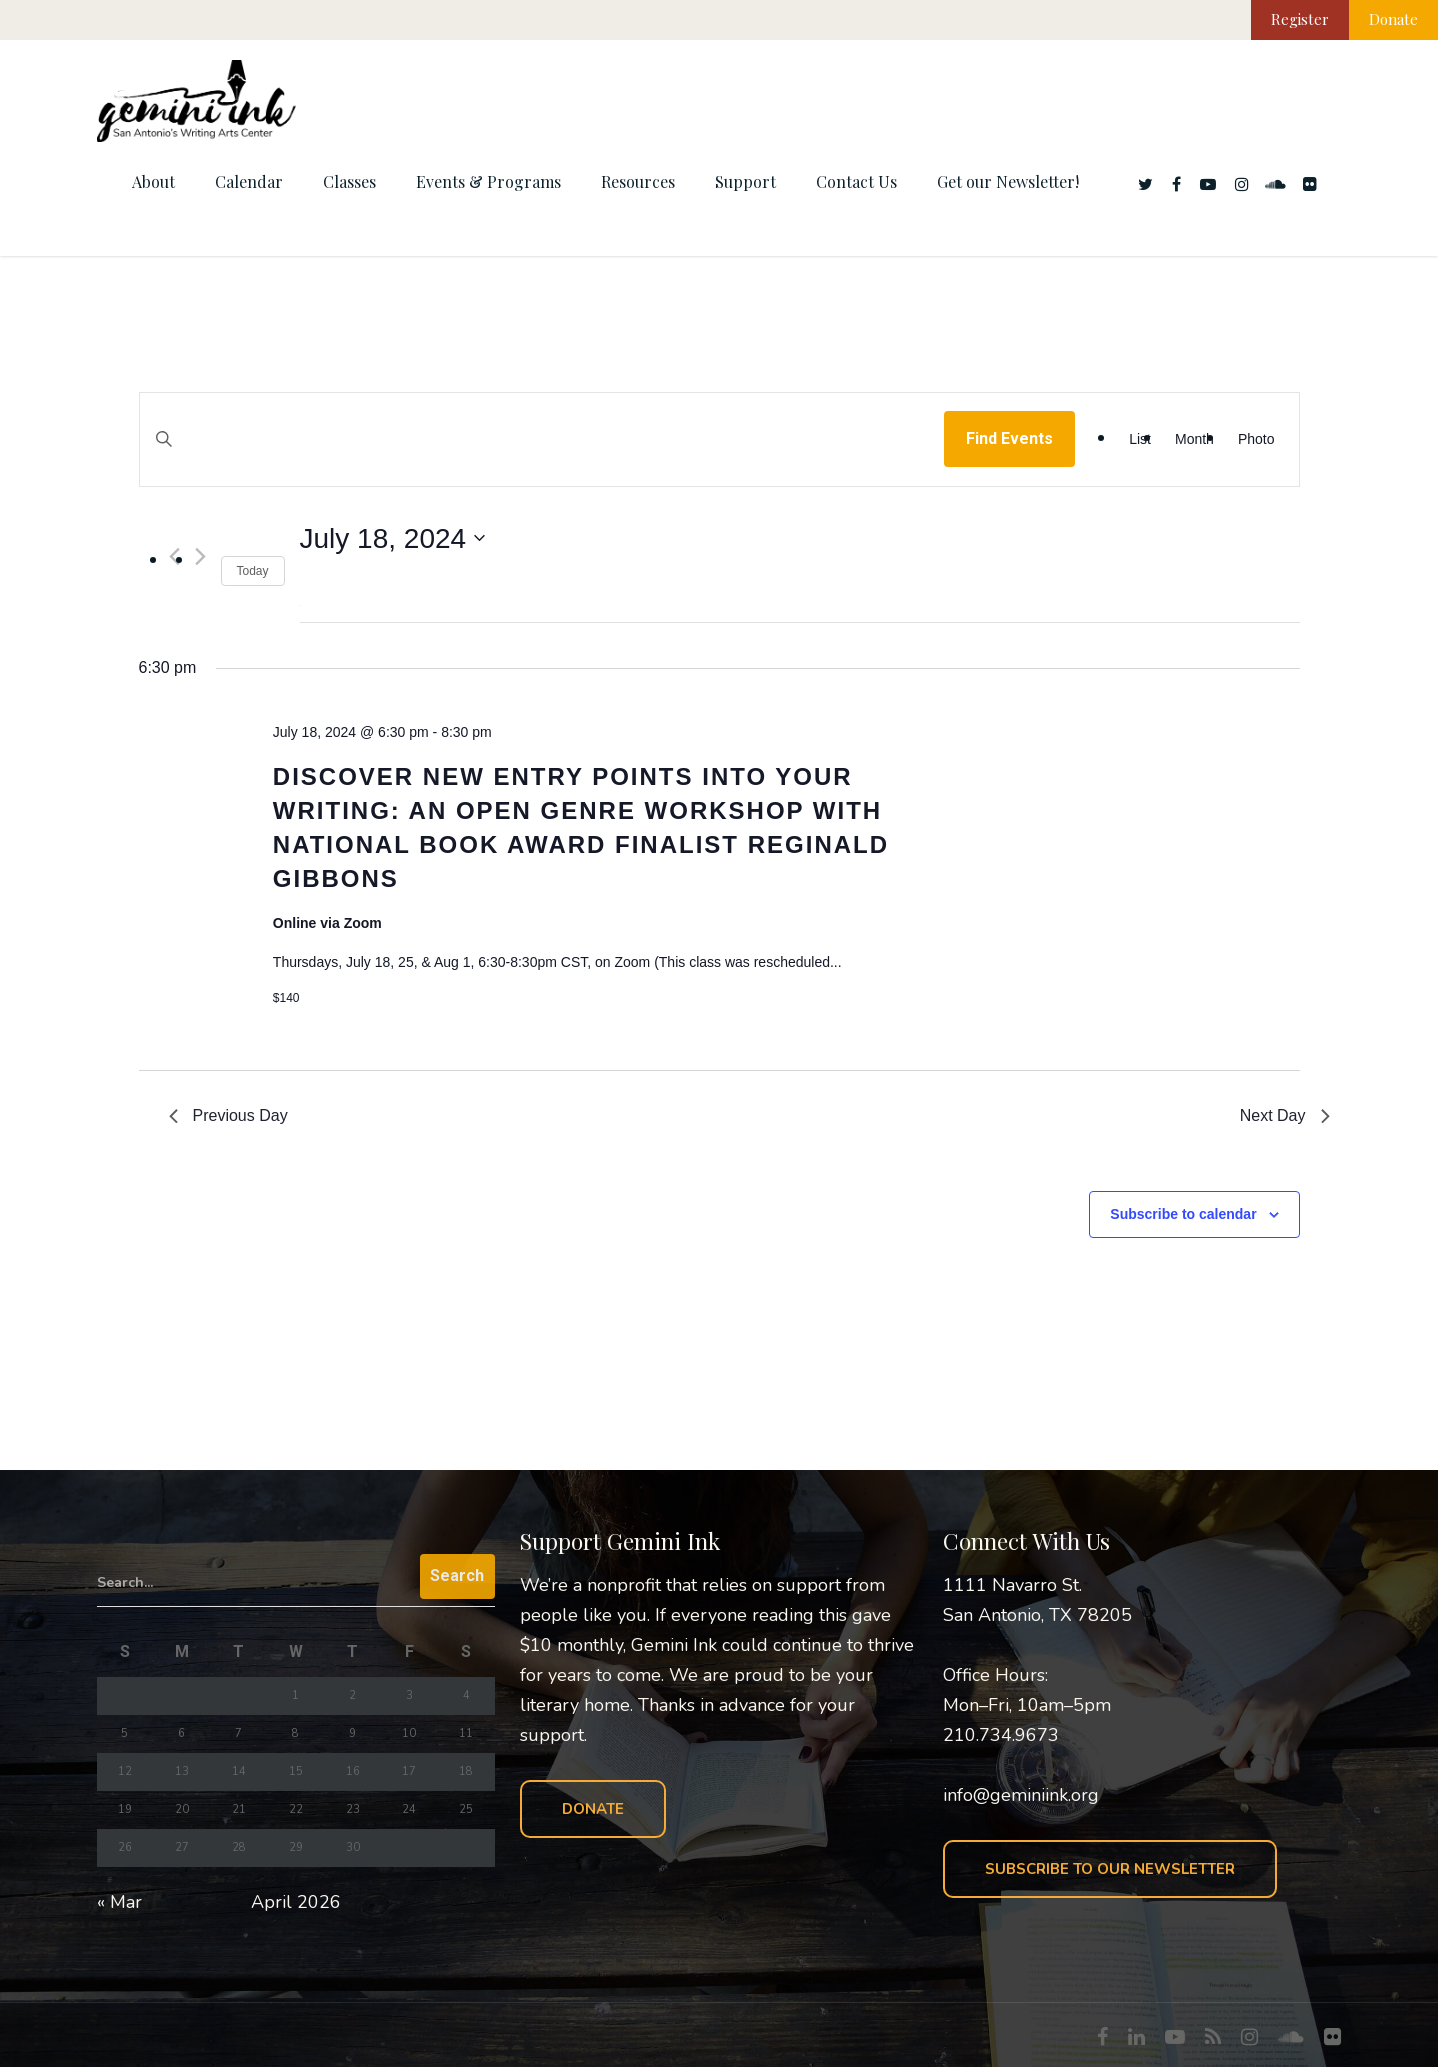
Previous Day (228, 1115)
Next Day (1285, 1115)
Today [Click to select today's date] (253, 571)
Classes (349, 181)
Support (745, 181)
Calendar (249, 181)
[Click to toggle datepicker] (393, 539)
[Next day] (200, 556)
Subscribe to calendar (1183, 1214)
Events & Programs (488, 181)
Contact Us (856, 181)
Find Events (1009, 438)
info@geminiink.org (1021, 1795)
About (153, 181)
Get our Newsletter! (1008, 181)
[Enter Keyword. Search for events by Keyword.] (542, 458)
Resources (638, 181)
